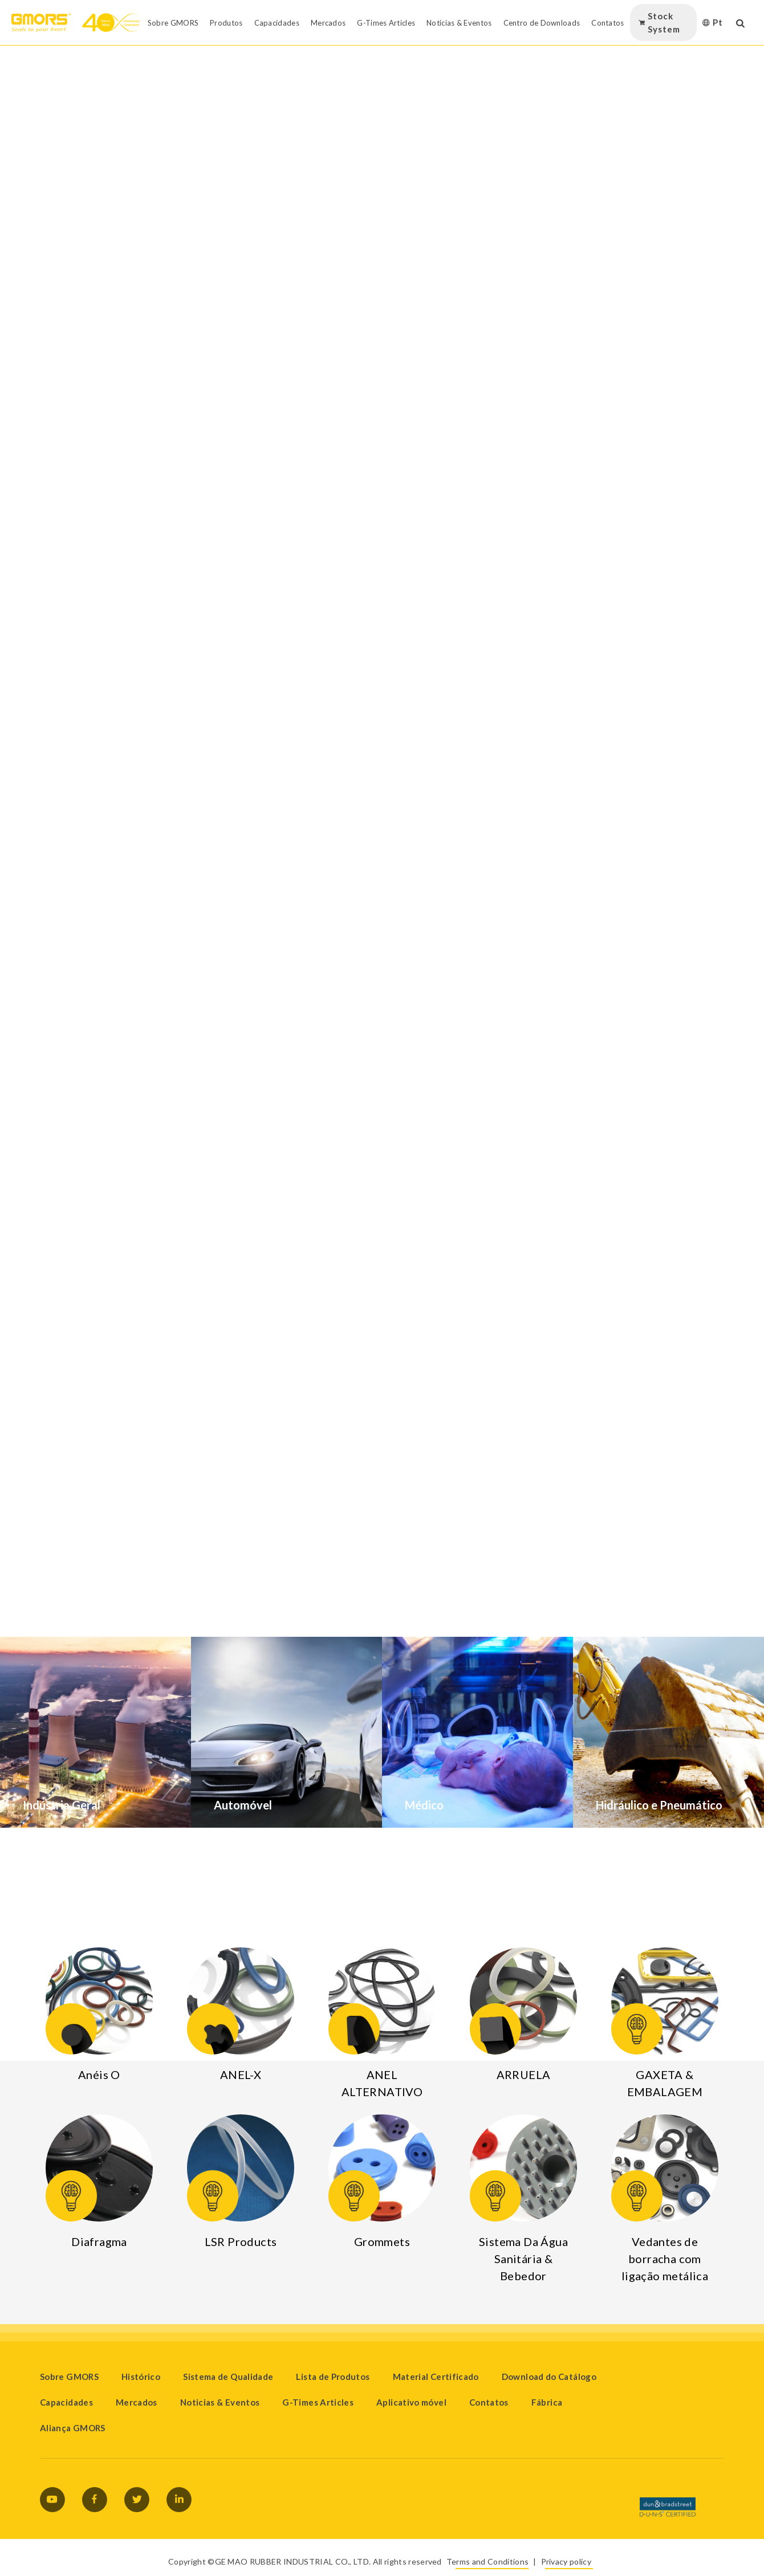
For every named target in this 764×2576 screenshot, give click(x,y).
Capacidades (66, 2402)
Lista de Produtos (332, 2376)
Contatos (489, 2402)
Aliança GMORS (72, 2428)
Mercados (136, 2402)
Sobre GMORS (69, 2376)
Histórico (140, 2376)
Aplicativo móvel (411, 2402)
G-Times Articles (317, 2402)
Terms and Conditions (487, 2561)
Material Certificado (436, 2376)
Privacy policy (566, 2561)
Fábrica (547, 2402)
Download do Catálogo (549, 2376)
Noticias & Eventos (219, 2402)
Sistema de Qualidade (228, 2376)
